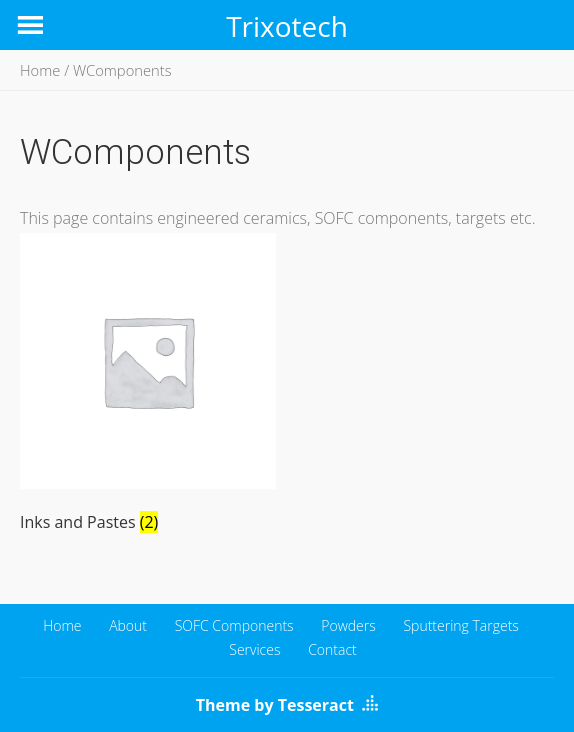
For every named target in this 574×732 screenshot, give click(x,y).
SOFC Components (234, 625)
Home (40, 70)
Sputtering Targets (460, 625)
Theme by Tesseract (275, 705)
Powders (348, 625)
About (128, 625)
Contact (332, 649)
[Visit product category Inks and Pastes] (148, 387)
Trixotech (287, 26)
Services (254, 649)
